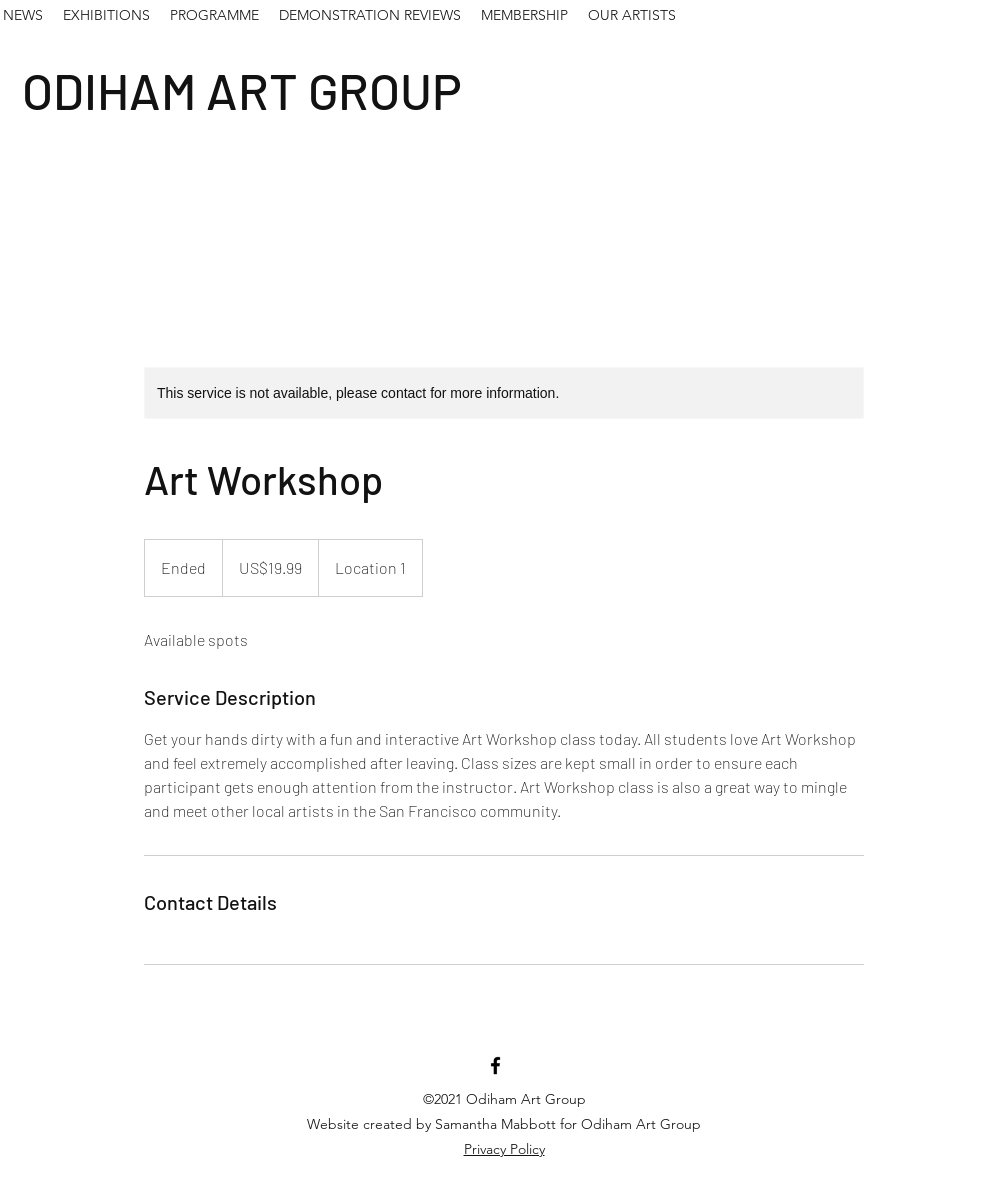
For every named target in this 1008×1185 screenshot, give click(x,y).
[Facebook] (495, 1065)
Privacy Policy (504, 1149)
